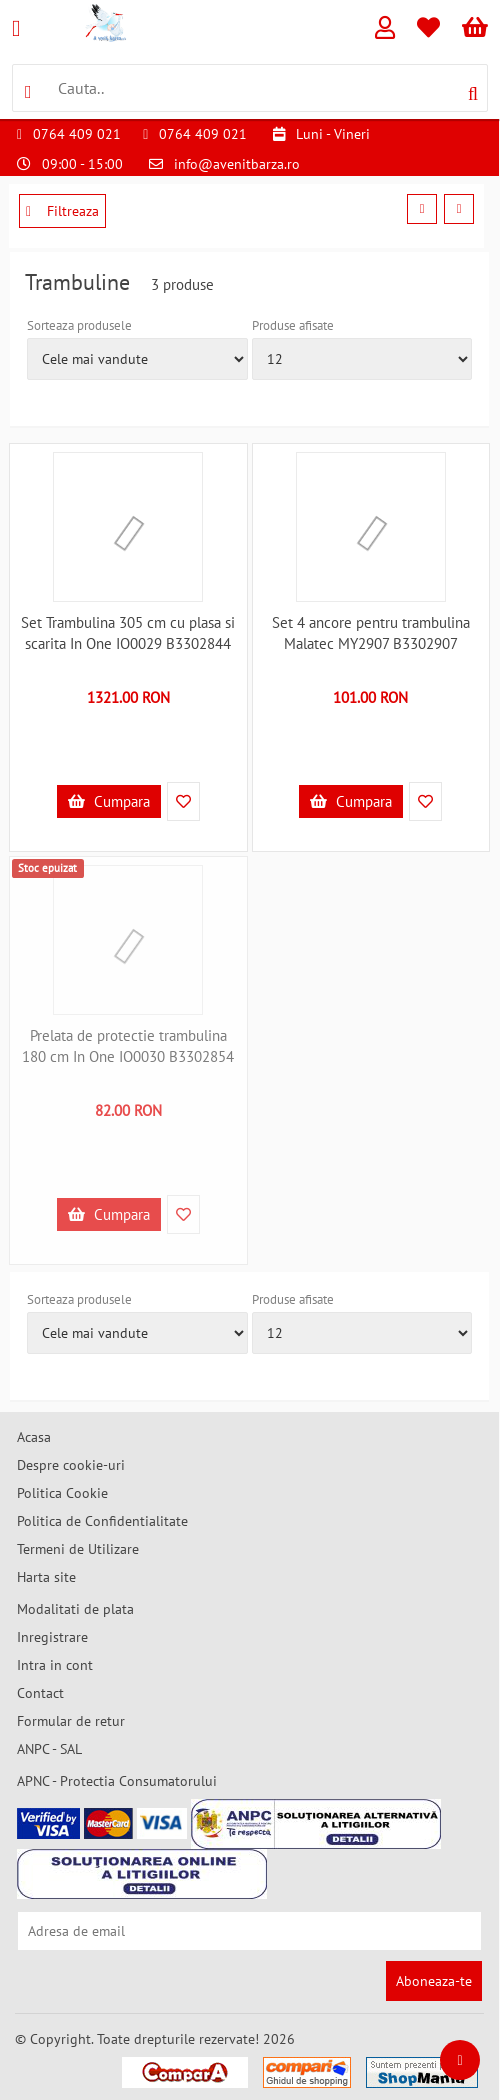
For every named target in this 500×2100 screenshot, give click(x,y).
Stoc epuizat (47, 868)
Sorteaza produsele (79, 325)
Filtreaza (62, 211)
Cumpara (109, 801)
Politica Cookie (62, 1493)
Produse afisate (293, 325)
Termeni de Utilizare (78, 1549)
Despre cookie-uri (71, 1465)
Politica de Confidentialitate (102, 1521)
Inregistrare (52, 1637)
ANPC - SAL (49, 1749)
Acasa (34, 1437)
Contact (40, 1693)
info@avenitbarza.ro (237, 164)
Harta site (46, 1577)
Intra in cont (55, 1665)
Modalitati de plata (75, 1609)
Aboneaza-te (434, 1981)
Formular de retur (71, 1721)
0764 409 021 (77, 134)
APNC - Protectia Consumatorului (117, 1781)
